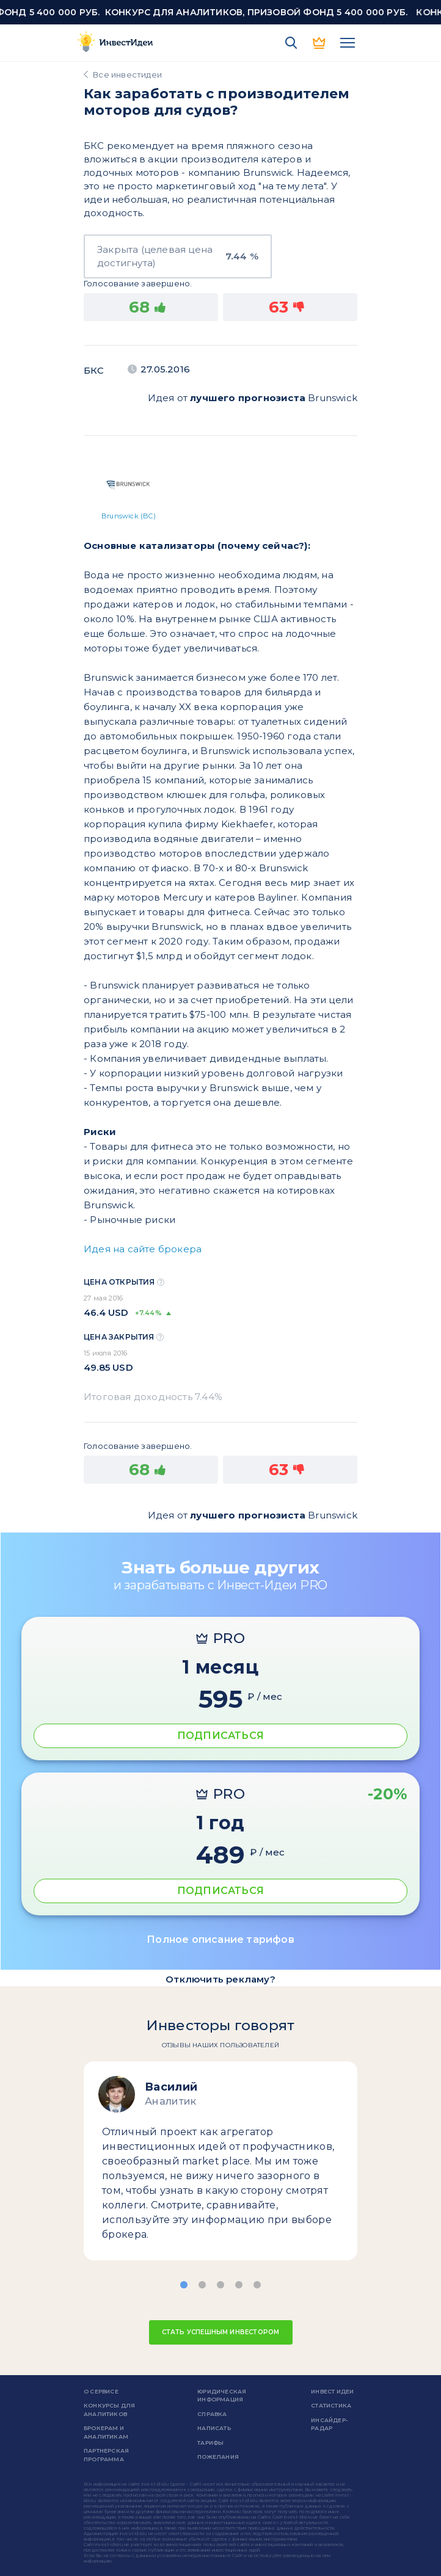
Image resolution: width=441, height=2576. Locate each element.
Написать (214, 2428)
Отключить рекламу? (220, 1979)
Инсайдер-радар (329, 2424)
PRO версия (319, 43)
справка (212, 2414)
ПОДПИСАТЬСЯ (220, 1735)
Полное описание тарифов (220, 1939)
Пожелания (218, 2456)
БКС (94, 370)
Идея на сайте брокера (143, 1249)
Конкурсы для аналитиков (109, 2409)
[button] (184, 2284)
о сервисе (101, 2391)
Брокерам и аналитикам (106, 2432)
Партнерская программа (106, 2454)
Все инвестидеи (127, 74)
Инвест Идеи (332, 2391)
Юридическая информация (221, 2395)
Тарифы (210, 2442)
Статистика (331, 2405)
